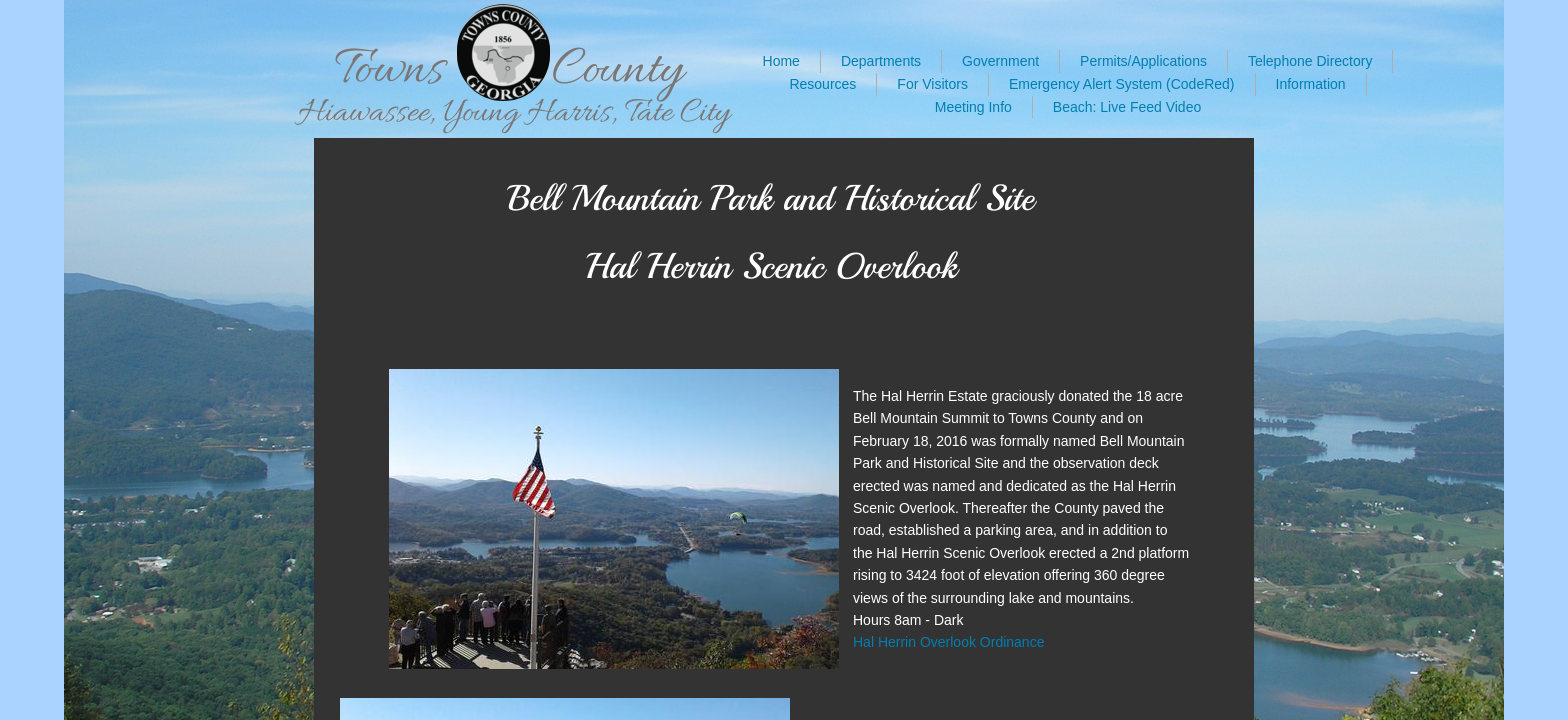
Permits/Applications (1143, 61)
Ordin (997, 642)
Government (1000, 61)
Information (1311, 84)
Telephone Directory (1310, 61)
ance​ (1029, 642)
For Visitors (932, 84)
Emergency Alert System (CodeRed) (1122, 84)
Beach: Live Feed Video (1127, 107)
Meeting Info (973, 107)
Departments (881, 61)
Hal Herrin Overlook (916, 642)
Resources (822, 84)
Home (781, 61)
